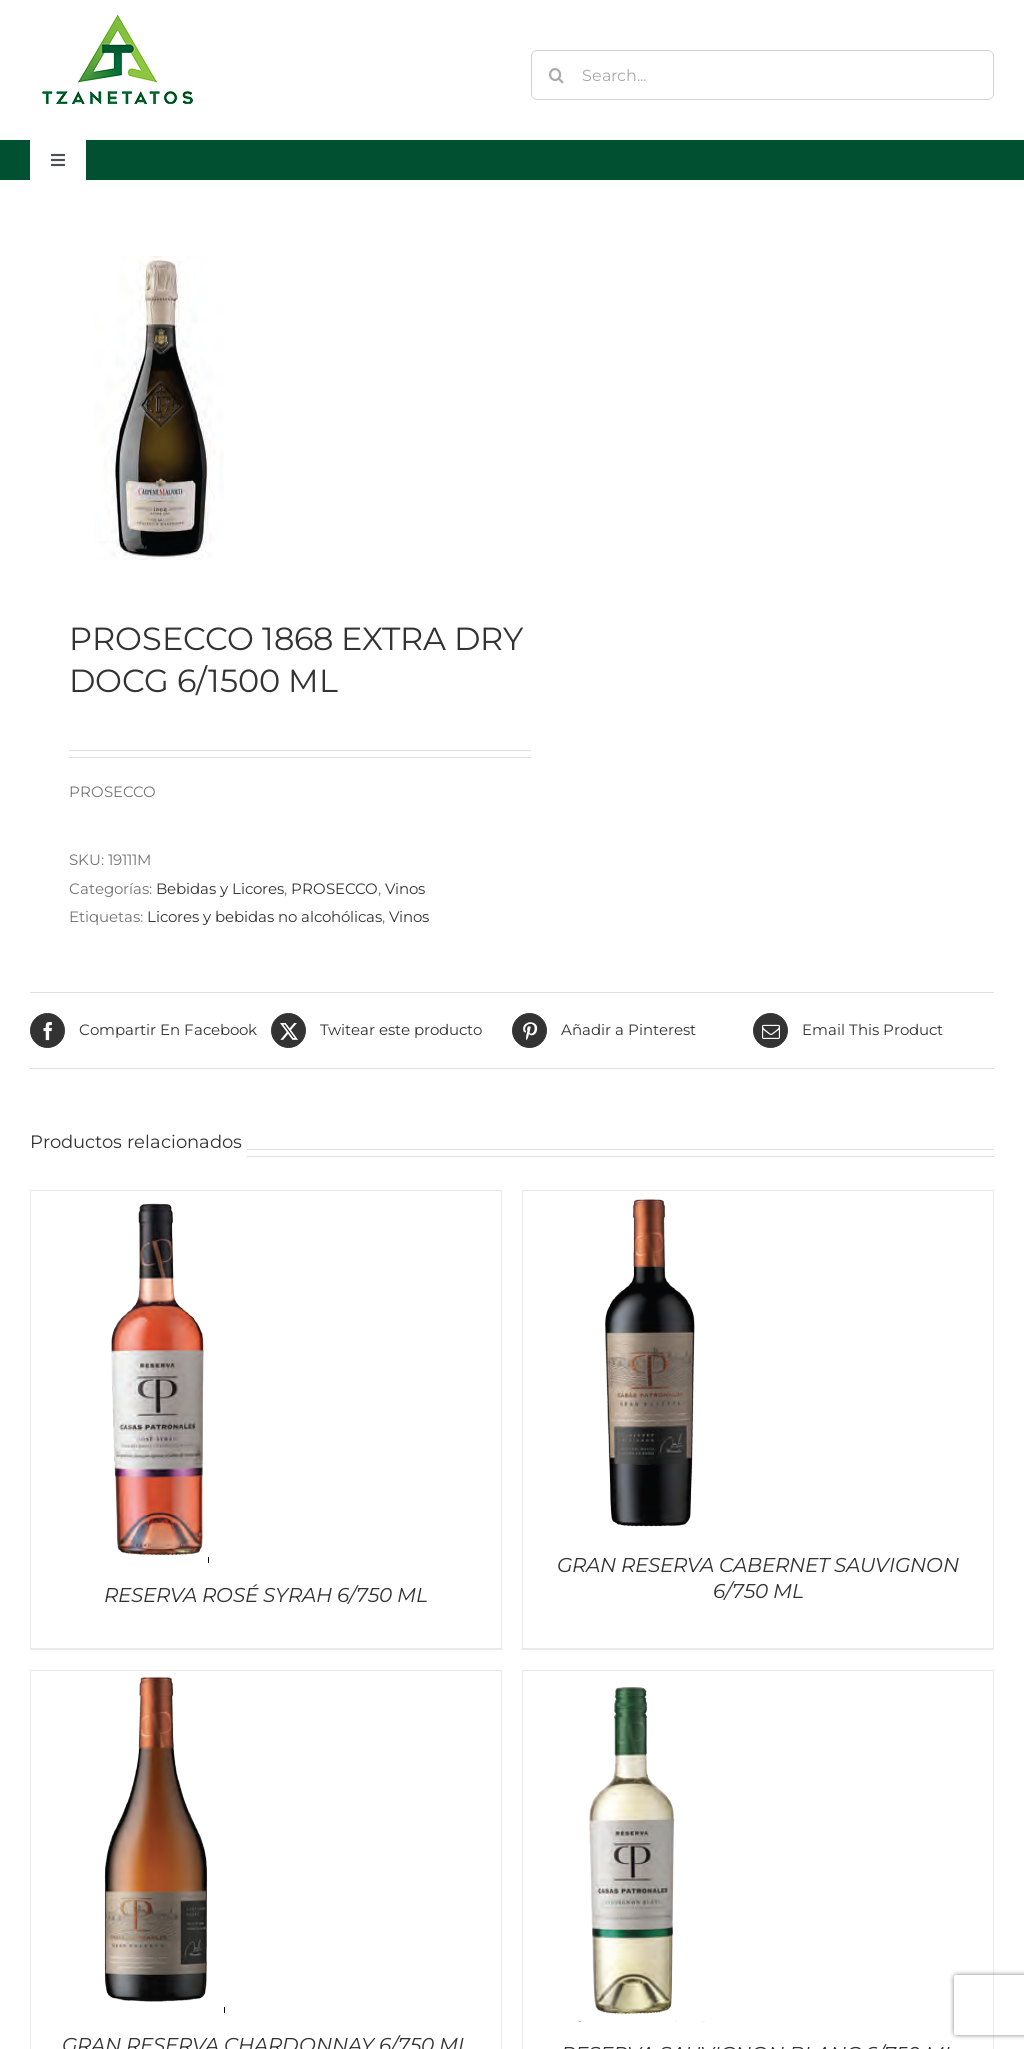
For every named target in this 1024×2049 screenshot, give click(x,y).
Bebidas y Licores (220, 888)
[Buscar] (556, 75)
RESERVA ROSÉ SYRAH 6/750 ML (266, 1595)
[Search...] (762, 75)
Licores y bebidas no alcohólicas (264, 916)
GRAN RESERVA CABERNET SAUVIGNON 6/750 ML (758, 1577)
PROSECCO (334, 888)
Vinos (405, 888)
